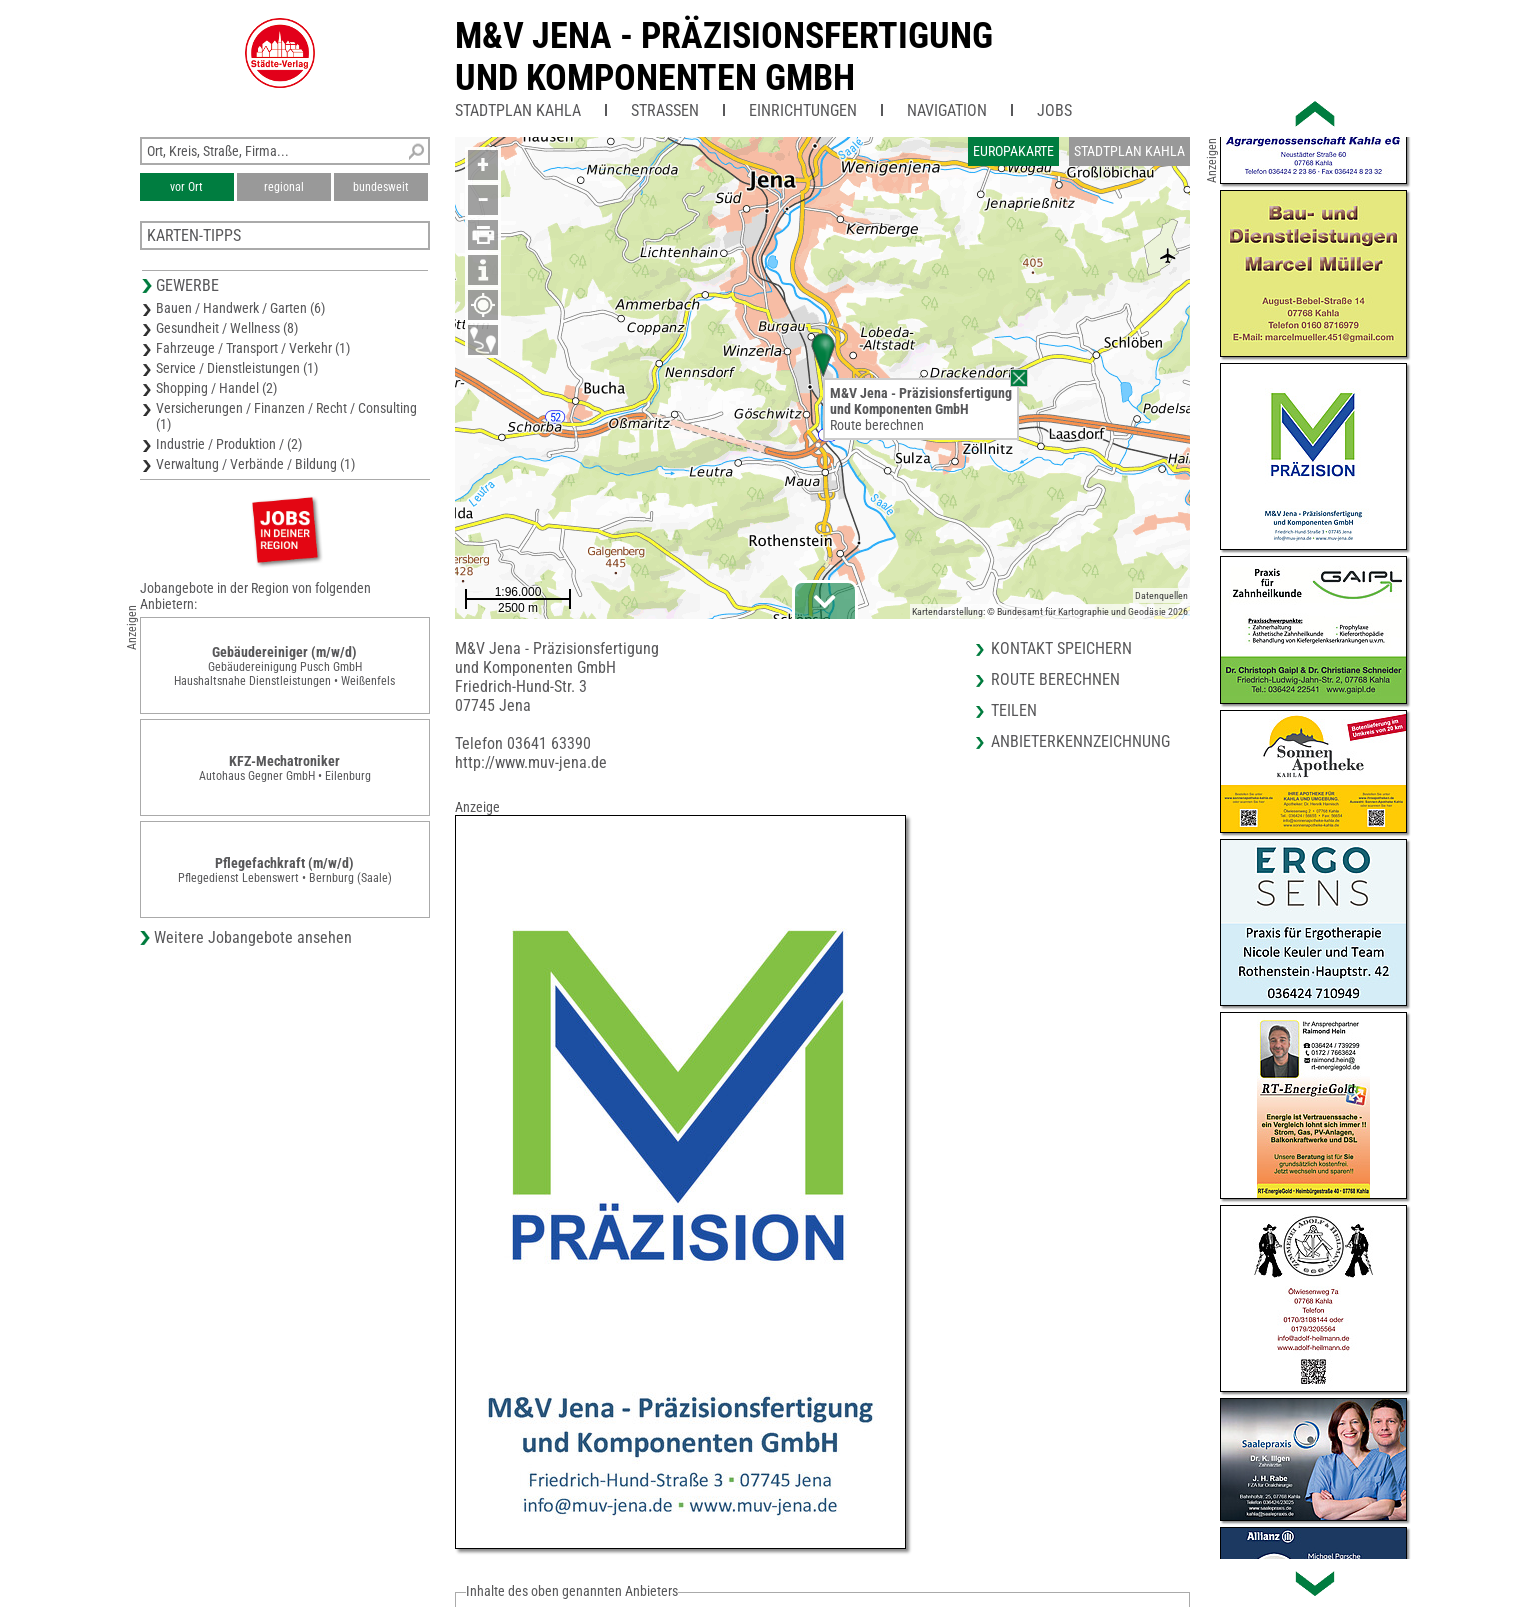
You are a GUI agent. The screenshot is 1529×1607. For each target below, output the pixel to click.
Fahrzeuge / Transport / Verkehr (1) (253, 348)
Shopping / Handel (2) (216, 388)
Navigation (947, 110)
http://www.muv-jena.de (531, 762)
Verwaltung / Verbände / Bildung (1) (255, 464)
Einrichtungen (803, 110)
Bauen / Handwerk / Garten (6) (240, 308)
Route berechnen (877, 425)
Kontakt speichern (1061, 648)
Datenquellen (1161, 595)
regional (284, 187)
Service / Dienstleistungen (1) (237, 368)
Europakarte (1013, 151)
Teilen (1014, 710)
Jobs (1054, 110)
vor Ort (186, 187)
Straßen (665, 110)
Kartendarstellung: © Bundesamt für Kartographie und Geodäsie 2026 (1050, 611)
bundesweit (381, 187)
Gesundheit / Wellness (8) (227, 328)
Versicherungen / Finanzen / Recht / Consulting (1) (286, 416)
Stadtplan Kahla (518, 110)
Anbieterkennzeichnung (1080, 741)
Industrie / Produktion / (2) (229, 444)
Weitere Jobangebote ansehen (253, 937)
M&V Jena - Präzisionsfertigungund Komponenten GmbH (724, 57)
